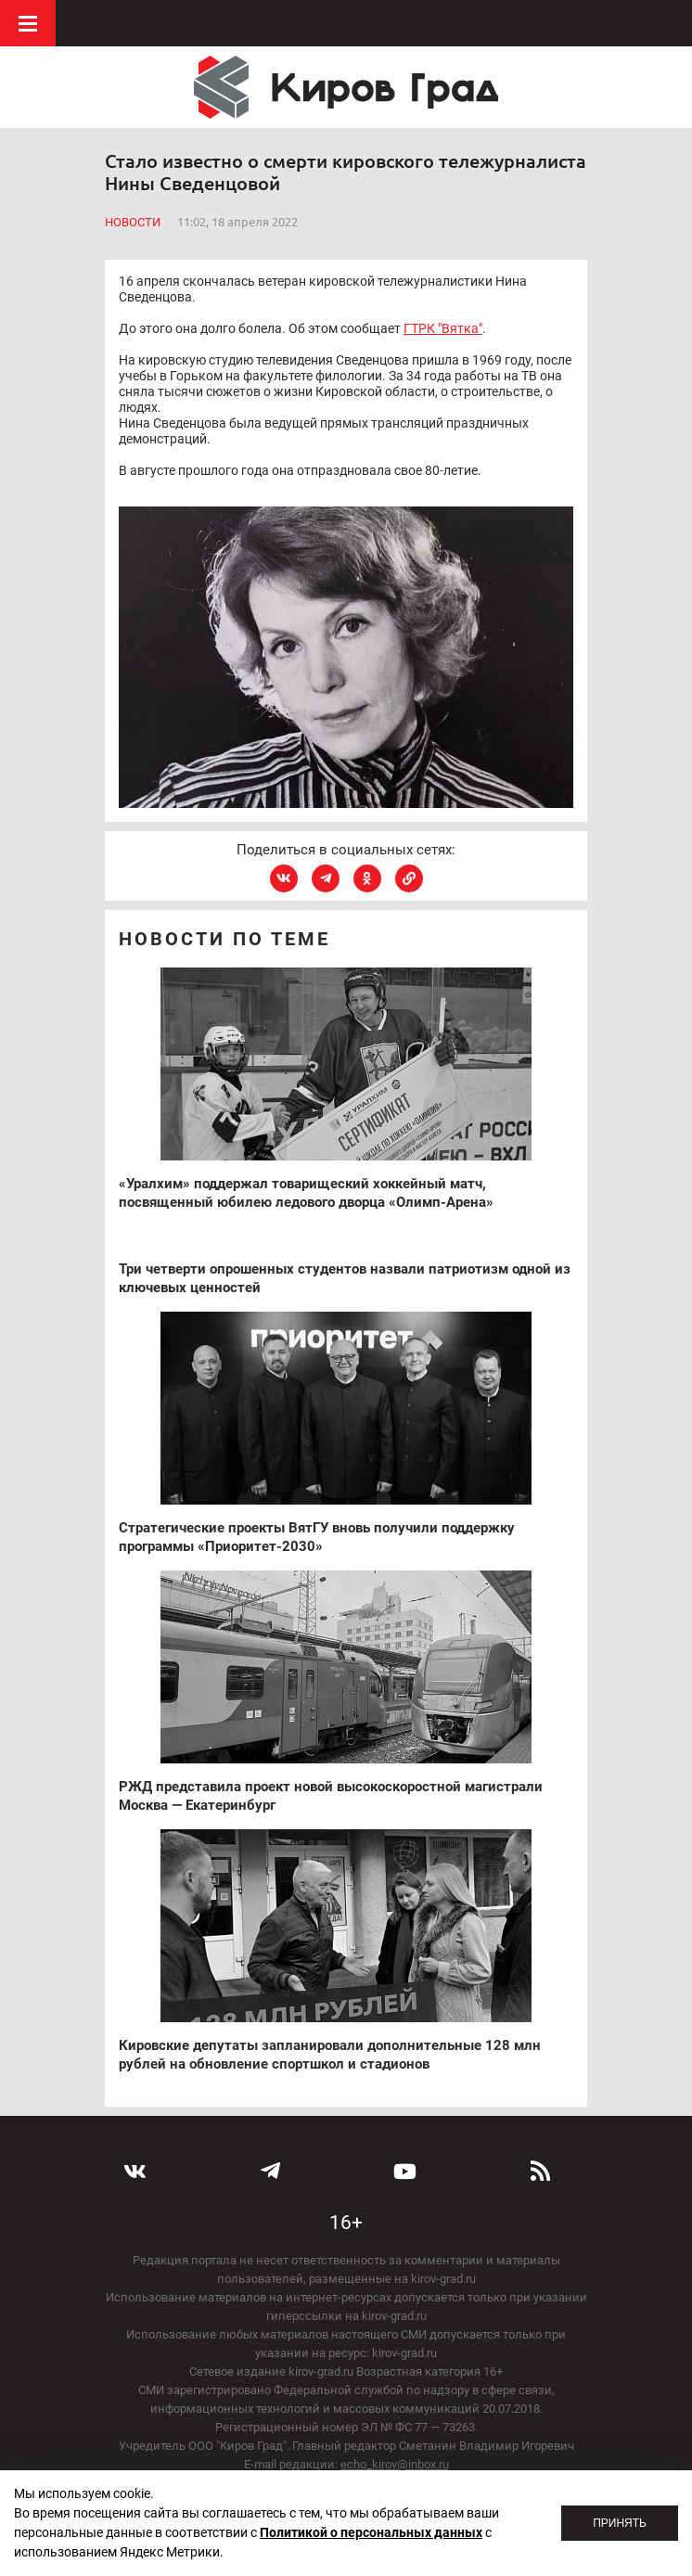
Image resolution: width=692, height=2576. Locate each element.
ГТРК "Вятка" (443, 328)
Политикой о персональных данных (371, 2532)
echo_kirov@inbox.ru (394, 2464)
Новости (132, 222)
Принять (620, 2523)
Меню (28, 23)
